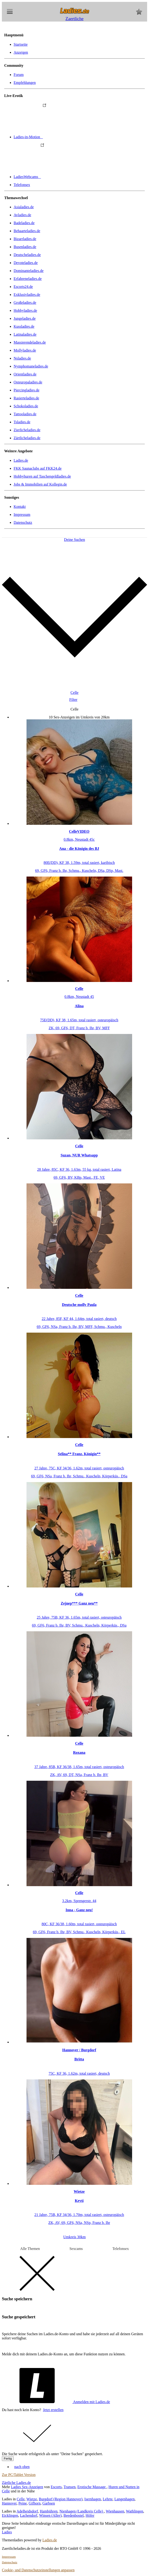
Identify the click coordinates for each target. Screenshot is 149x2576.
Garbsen (48, 2503)
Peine (22, 2503)
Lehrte (108, 2499)
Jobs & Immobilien (40, 484)
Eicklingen (10, 2515)
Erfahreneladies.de (28, 279)
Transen (70, 2487)
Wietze (32, 2499)
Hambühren (49, 2511)
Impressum (22, 515)
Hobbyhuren (42, 476)
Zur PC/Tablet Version (18, 2475)
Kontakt (20, 507)
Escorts (56, 2487)
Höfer (90, 2515)
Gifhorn (35, 2503)
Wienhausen (115, 2511)
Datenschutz (23, 522)
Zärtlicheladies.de (27, 438)
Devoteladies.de (26, 263)
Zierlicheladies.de (27, 430)
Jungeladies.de (25, 318)
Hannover (9, 2503)
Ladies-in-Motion (63, 137)
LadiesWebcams (62, 177)
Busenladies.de (25, 247)
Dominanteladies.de (29, 271)
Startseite (21, 44)
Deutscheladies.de (27, 255)
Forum (19, 75)
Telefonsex (22, 185)
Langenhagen (125, 2499)
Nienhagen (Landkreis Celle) (81, 2511)
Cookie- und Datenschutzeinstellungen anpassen (38, 2570)
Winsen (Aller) (50, 2515)
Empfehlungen (25, 83)
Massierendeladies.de (30, 342)
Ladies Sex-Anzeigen (27, 2487)
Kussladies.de (24, 326)
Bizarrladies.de (25, 239)
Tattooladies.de (25, 414)
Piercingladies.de (26, 390)
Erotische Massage (92, 2487)
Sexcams (76, 2249)
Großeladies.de (25, 303)
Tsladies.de (22, 422)
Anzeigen (21, 52)
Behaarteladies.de (27, 231)
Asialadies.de (24, 207)
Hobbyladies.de (25, 310)
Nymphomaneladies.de (31, 366)
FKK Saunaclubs (37, 468)
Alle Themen (30, 2249)
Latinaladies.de (25, 334)
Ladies (7, 2532)
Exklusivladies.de (27, 295)
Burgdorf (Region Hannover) (60, 2499)
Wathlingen (134, 2511)
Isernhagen (92, 2499)
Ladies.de (21, 460)
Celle (21, 2499)
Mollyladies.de (25, 350)
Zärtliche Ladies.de (16, 2483)
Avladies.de (22, 215)
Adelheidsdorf (27, 2511)
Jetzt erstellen (53, 2410)
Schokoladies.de (26, 406)
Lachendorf (28, 2515)
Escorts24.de (23, 287)
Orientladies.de (25, 374)
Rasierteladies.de (26, 398)
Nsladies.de (22, 358)
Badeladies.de (24, 223)
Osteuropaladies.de (28, 382)
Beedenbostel (74, 2515)
